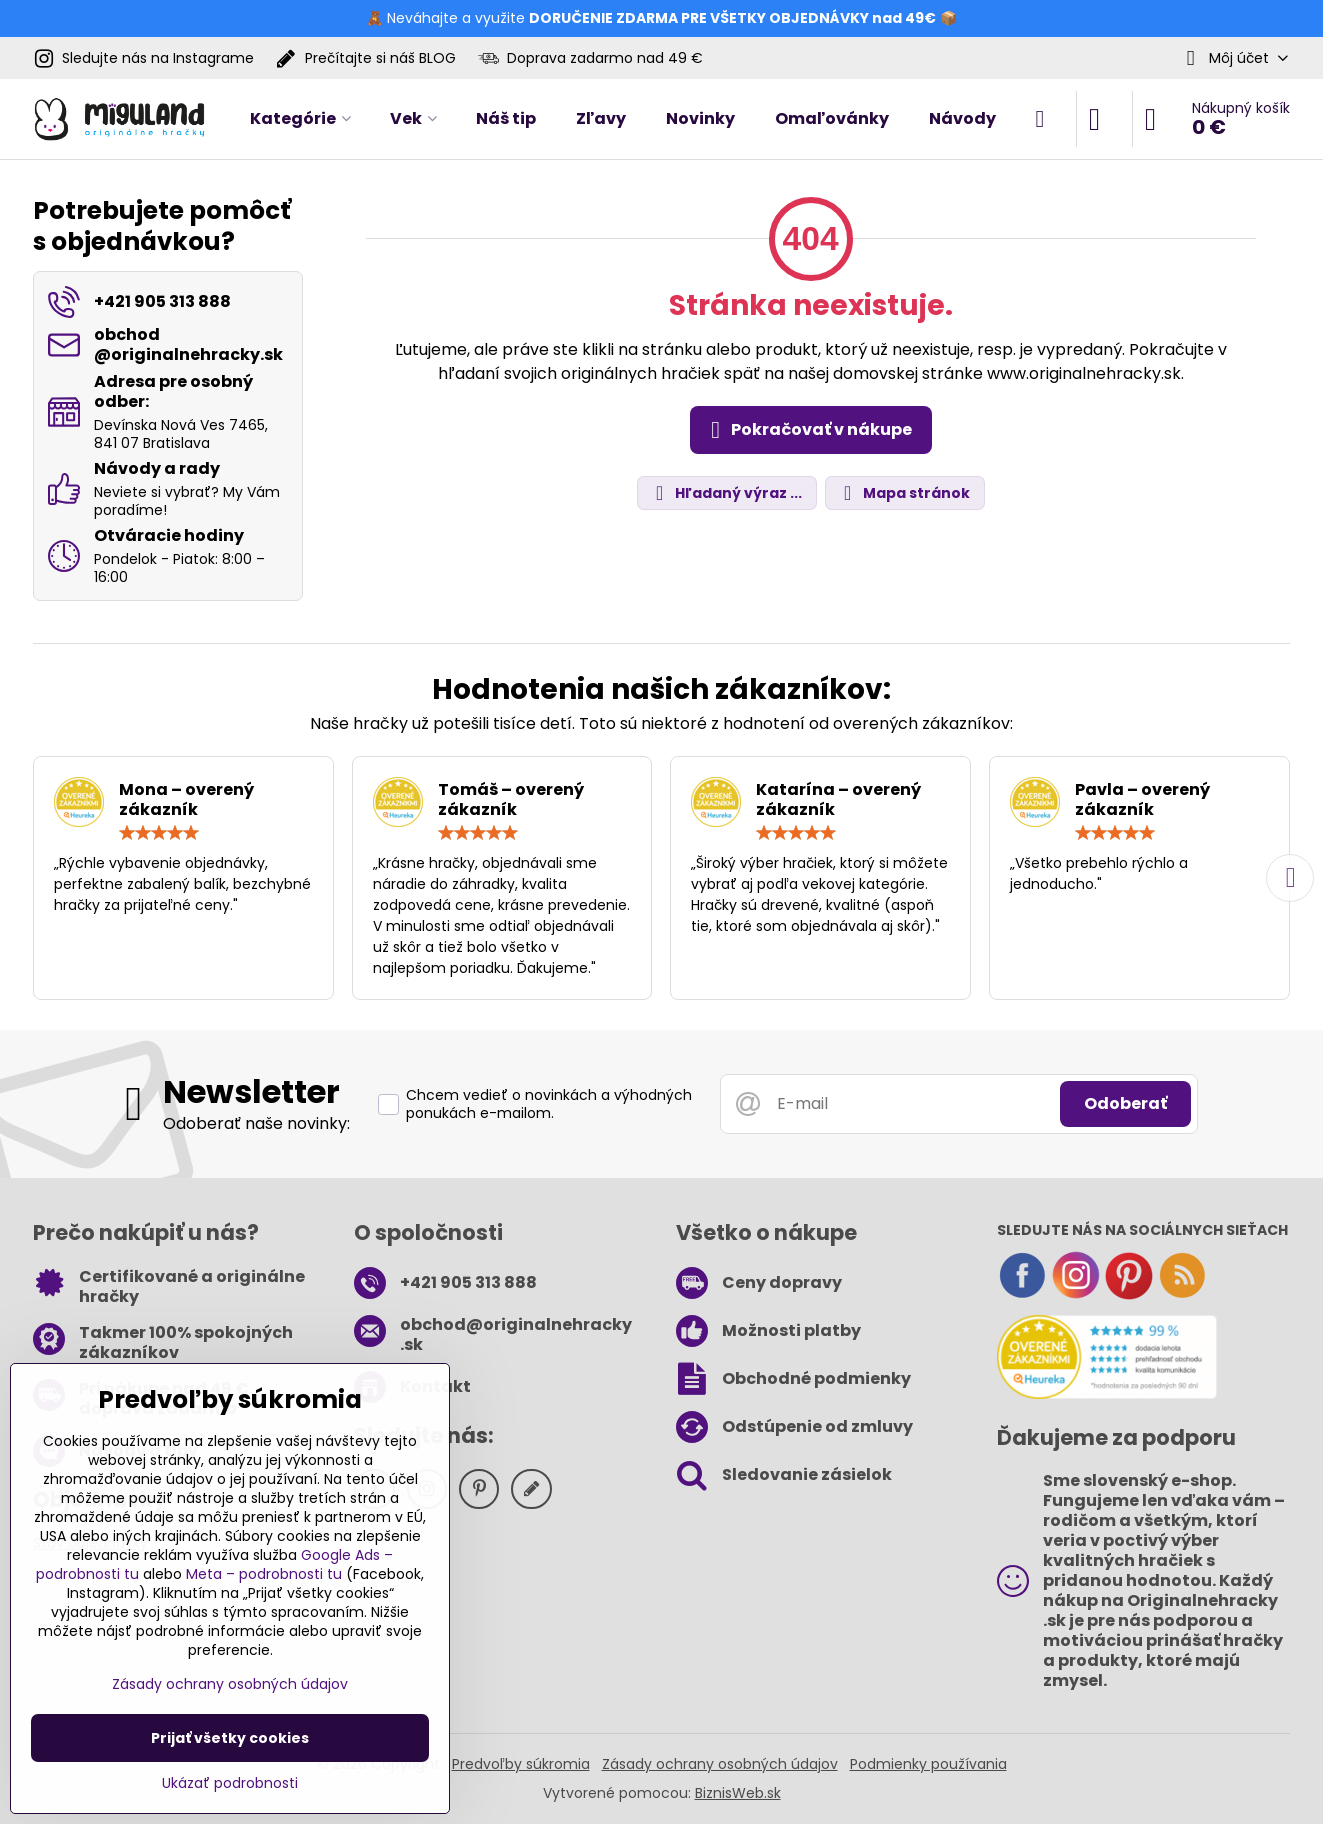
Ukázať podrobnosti (230, 1783)
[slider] (159, 833)
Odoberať (1125, 1103)
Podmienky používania (928, 1764)
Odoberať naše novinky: (256, 1123)
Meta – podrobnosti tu (264, 1574)
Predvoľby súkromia (521, 1764)
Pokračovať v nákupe (808, 430)
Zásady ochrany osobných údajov (720, 1764)
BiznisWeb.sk (738, 1793)
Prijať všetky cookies (230, 1738)
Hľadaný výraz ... (726, 493)
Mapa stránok (904, 493)
